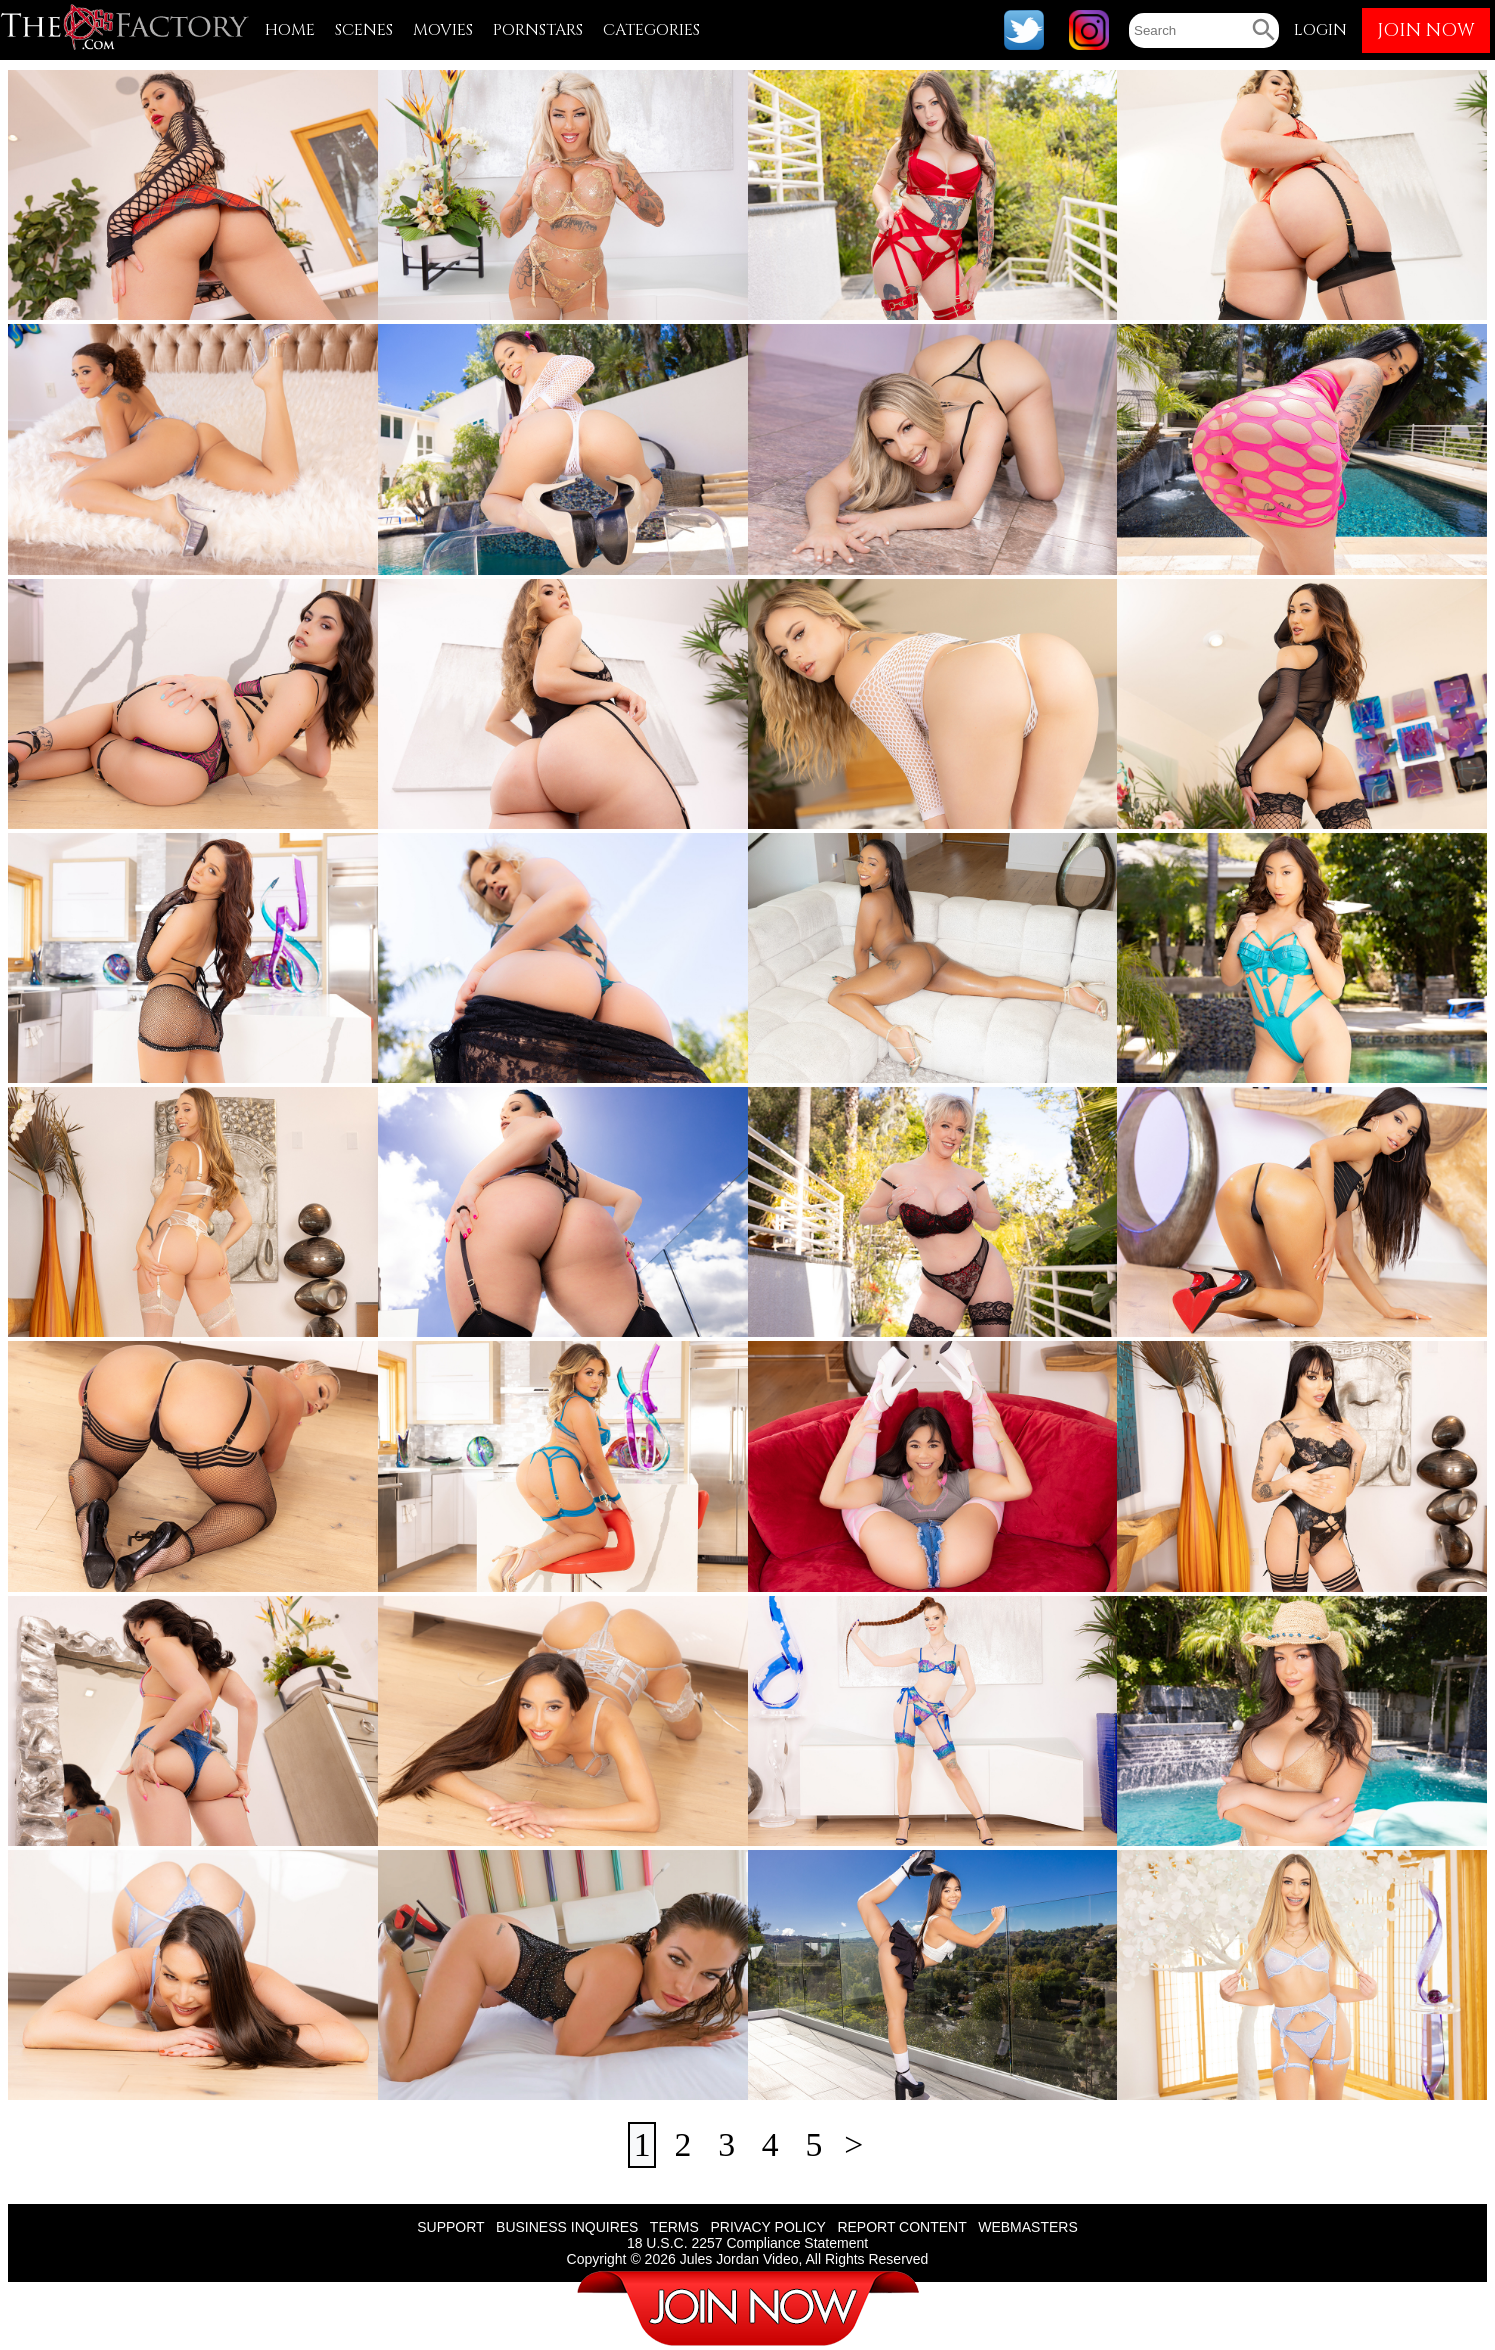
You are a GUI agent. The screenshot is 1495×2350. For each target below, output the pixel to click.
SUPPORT (450, 2228)
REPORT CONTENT (901, 2228)
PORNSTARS (538, 30)
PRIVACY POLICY (768, 2228)
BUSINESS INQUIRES (567, 2228)
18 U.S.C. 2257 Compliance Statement (747, 2244)
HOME (290, 30)
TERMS (674, 2228)
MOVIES (443, 30)
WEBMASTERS (1028, 2228)
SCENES (364, 30)
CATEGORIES (651, 30)
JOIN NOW (1426, 30)
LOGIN (1320, 30)
